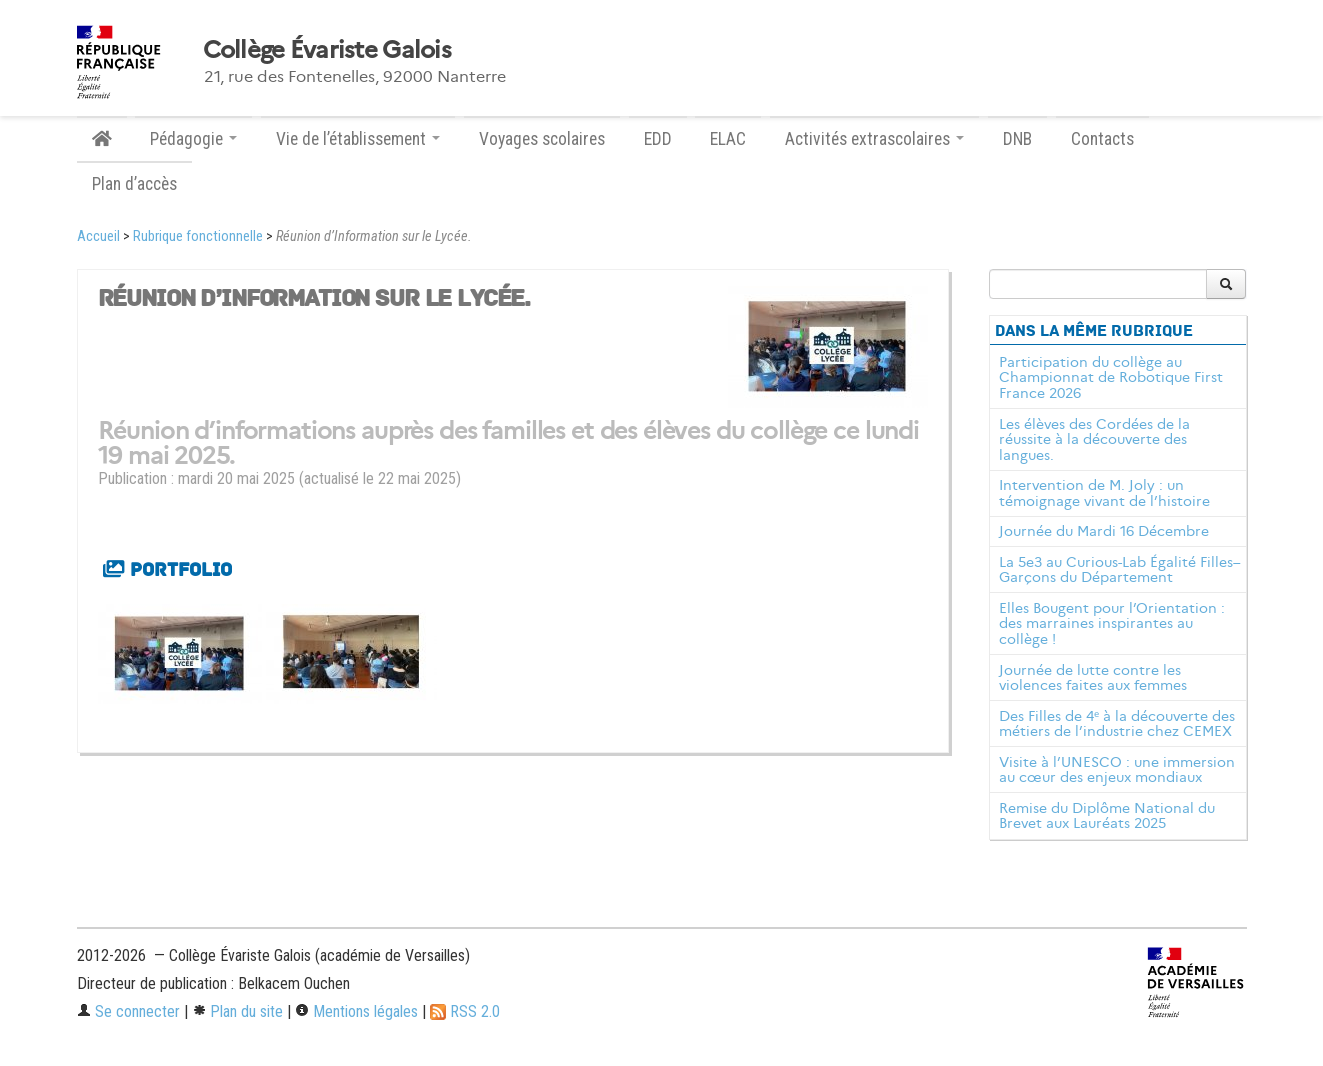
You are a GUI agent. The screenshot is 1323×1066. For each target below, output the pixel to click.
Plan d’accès (134, 184)
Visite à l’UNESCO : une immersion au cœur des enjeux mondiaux (1117, 770)
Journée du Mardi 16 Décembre (1104, 531)
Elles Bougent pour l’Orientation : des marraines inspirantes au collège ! (1112, 624)
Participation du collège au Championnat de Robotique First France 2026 (1111, 378)
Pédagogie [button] (193, 139)
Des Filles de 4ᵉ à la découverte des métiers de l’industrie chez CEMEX (1117, 724)
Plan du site (237, 1011)
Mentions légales (356, 1011)
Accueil (98, 236)
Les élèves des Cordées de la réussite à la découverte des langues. (1094, 440)
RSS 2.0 (465, 1011)
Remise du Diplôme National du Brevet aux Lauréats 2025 (1107, 816)
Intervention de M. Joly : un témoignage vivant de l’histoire (1104, 493)
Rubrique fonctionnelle (198, 236)
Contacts (1102, 139)
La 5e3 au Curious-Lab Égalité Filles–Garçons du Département (1120, 570)
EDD (658, 139)
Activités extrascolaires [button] (874, 139)
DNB (1017, 139)
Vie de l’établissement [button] (358, 139)
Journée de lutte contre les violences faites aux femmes (1093, 678)
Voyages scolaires (542, 139)
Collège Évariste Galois (327, 50)
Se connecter (128, 1011)
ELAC (728, 139)
